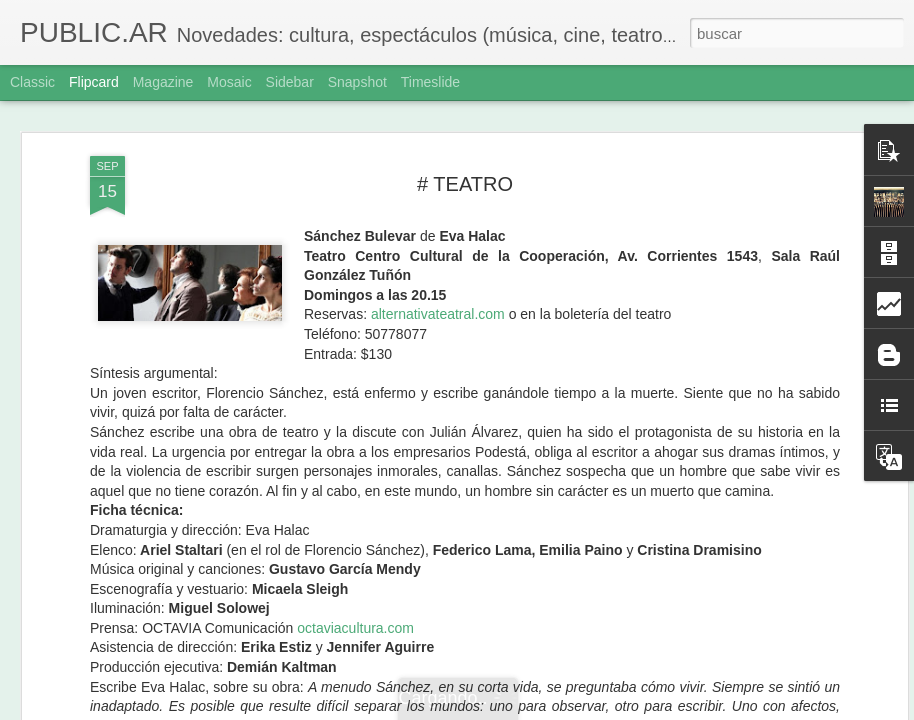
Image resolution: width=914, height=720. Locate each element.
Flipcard (94, 82)
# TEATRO (465, 171)
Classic (32, 82)
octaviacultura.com (355, 615)
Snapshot (357, 82)
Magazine (163, 82)
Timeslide (430, 82)
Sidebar (290, 82)
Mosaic (229, 82)
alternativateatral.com (438, 302)
